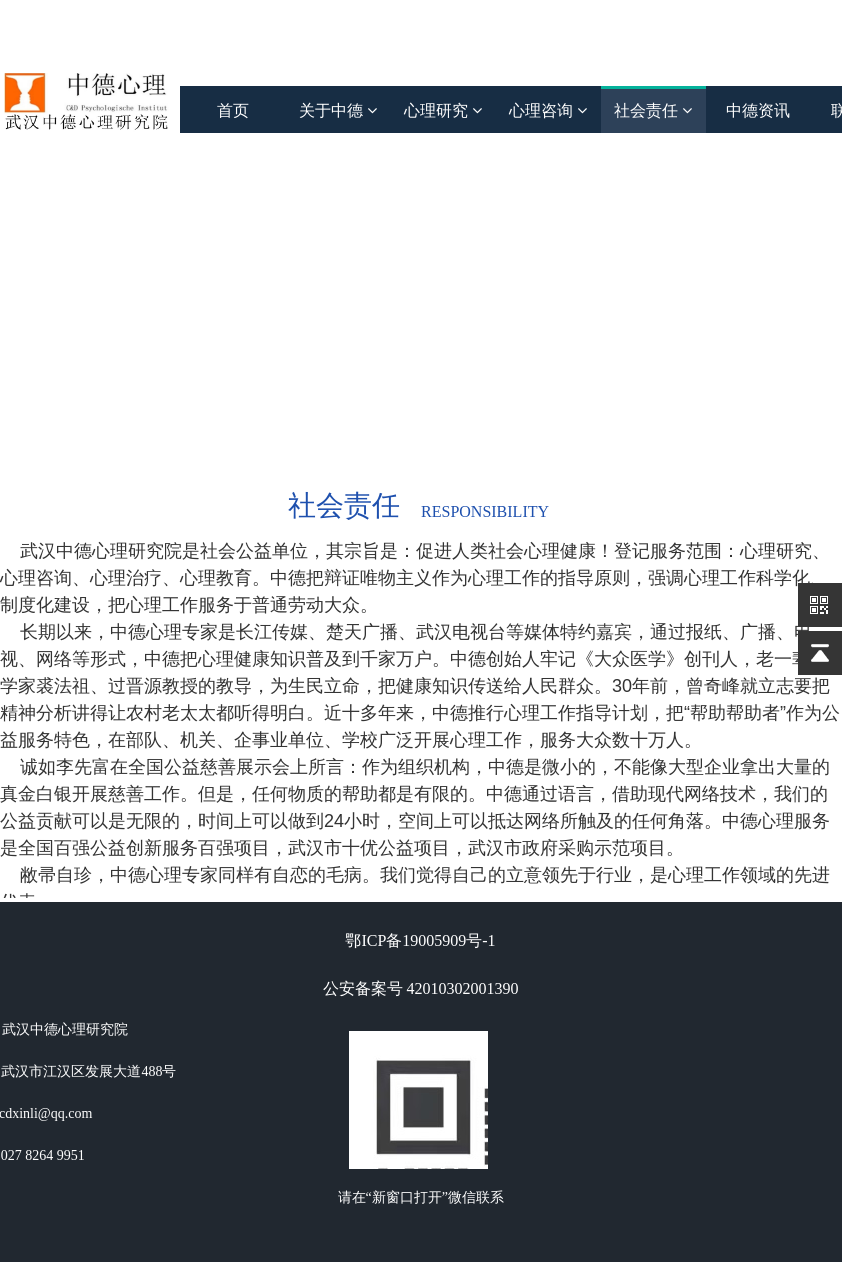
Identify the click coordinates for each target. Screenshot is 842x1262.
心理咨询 (548, 110)
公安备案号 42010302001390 (421, 988)
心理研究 (443, 110)
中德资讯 (758, 110)
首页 (233, 110)
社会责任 (653, 110)
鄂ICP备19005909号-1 (420, 940)
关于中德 (338, 110)
